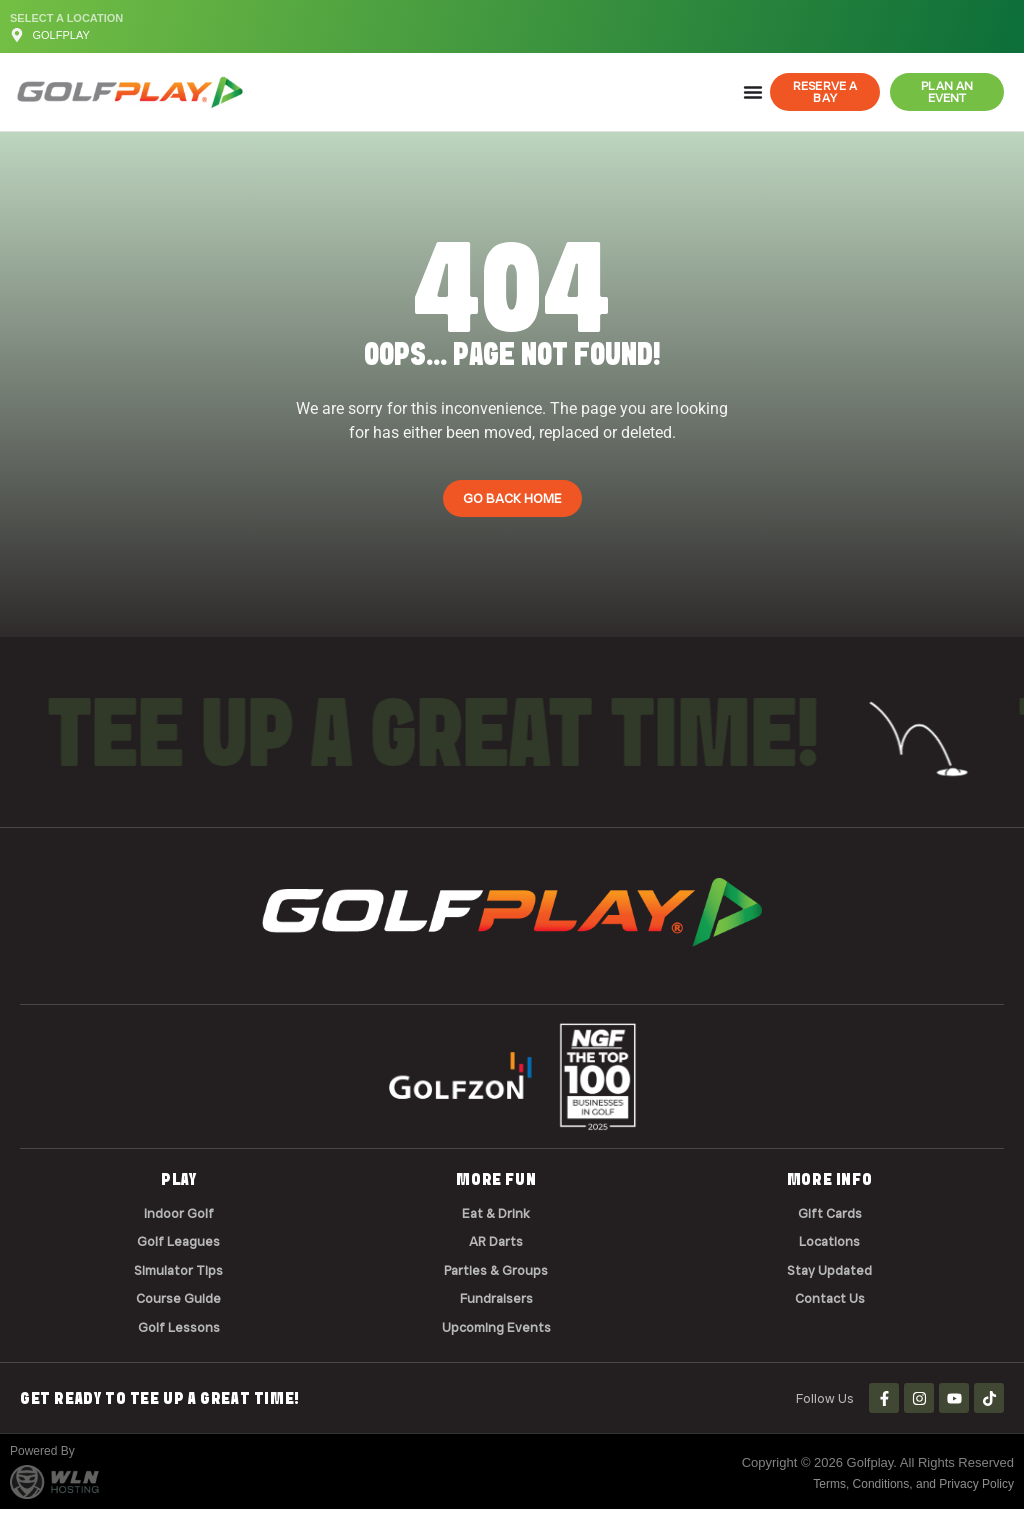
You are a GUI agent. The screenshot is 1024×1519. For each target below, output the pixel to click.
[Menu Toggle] (753, 92)
